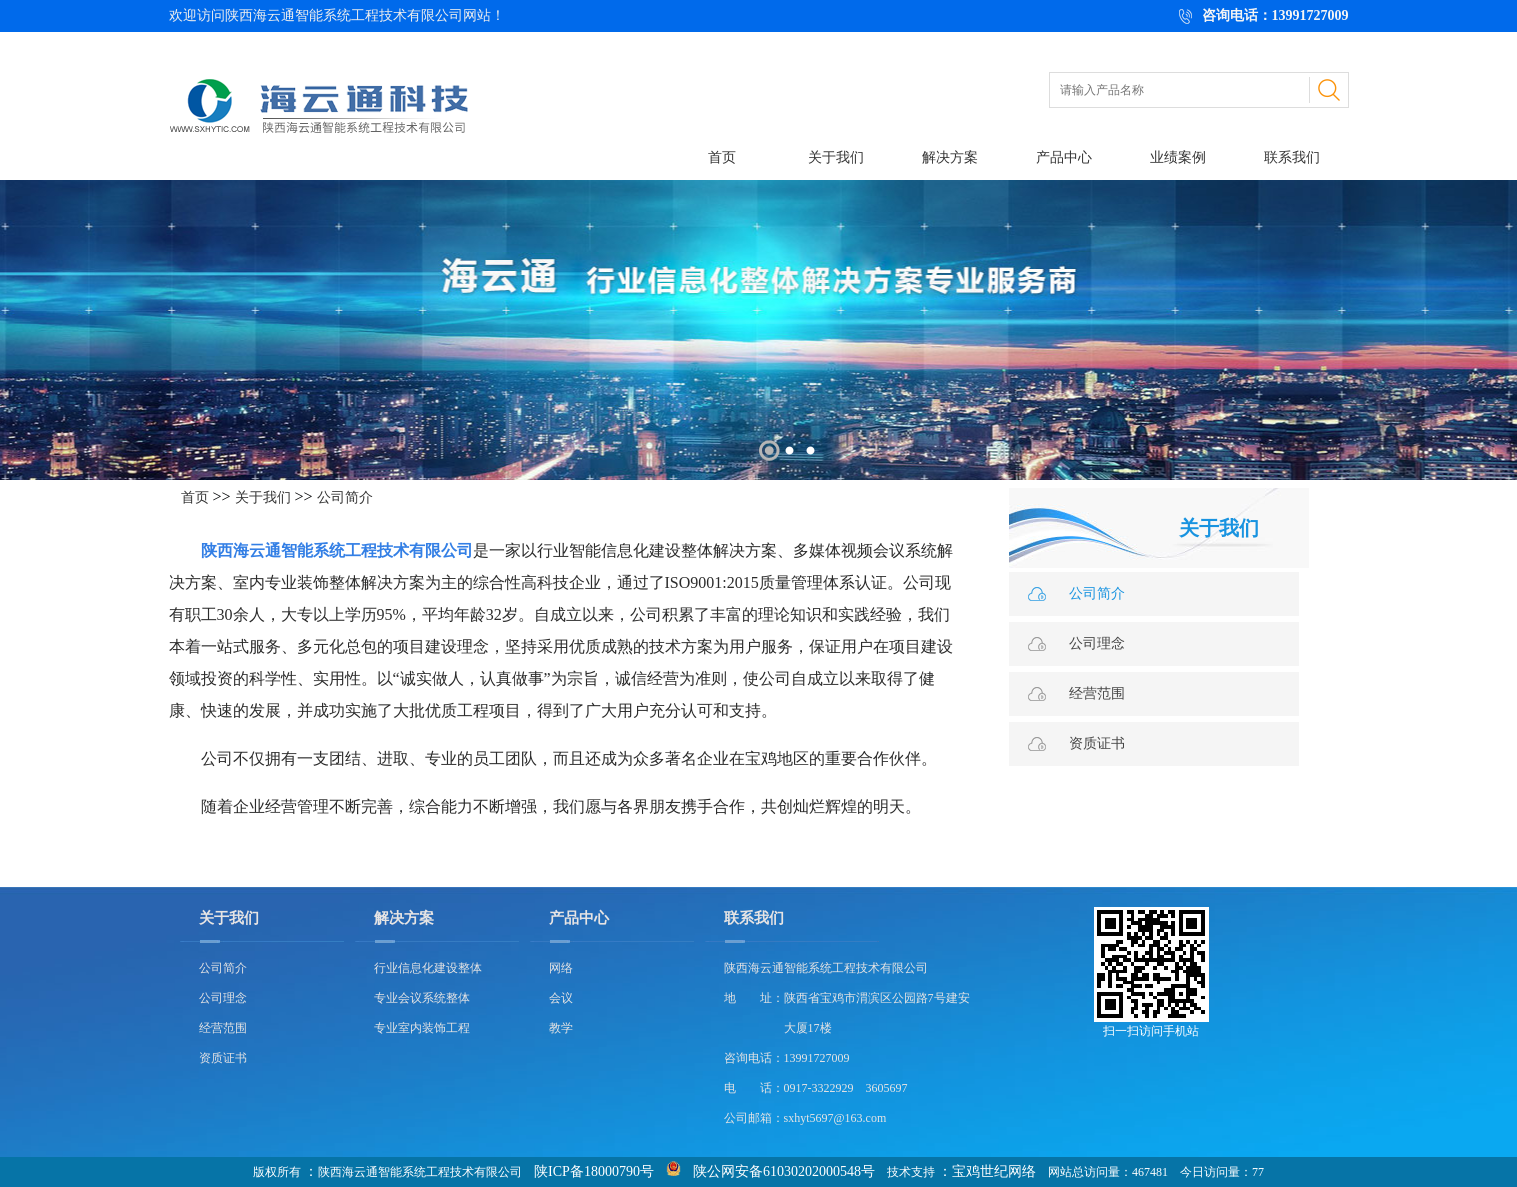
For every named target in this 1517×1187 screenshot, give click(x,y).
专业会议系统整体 (422, 998)
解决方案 (950, 157)
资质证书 (1097, 743)
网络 (561, 968)
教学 (561, 1028)
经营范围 (1097, 693)
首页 (722, 157)
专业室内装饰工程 (422, 1028)
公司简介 (345, 497)
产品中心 (1064, 157)
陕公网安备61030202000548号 (784, 1171)
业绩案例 (1178, 157)
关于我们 (836, 157)
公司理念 (1097, 643)
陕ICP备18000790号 (594, 1171)
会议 (561, 998)
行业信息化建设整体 (428, 968)
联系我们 (1292, 157)
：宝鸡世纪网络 (987, 1171)
